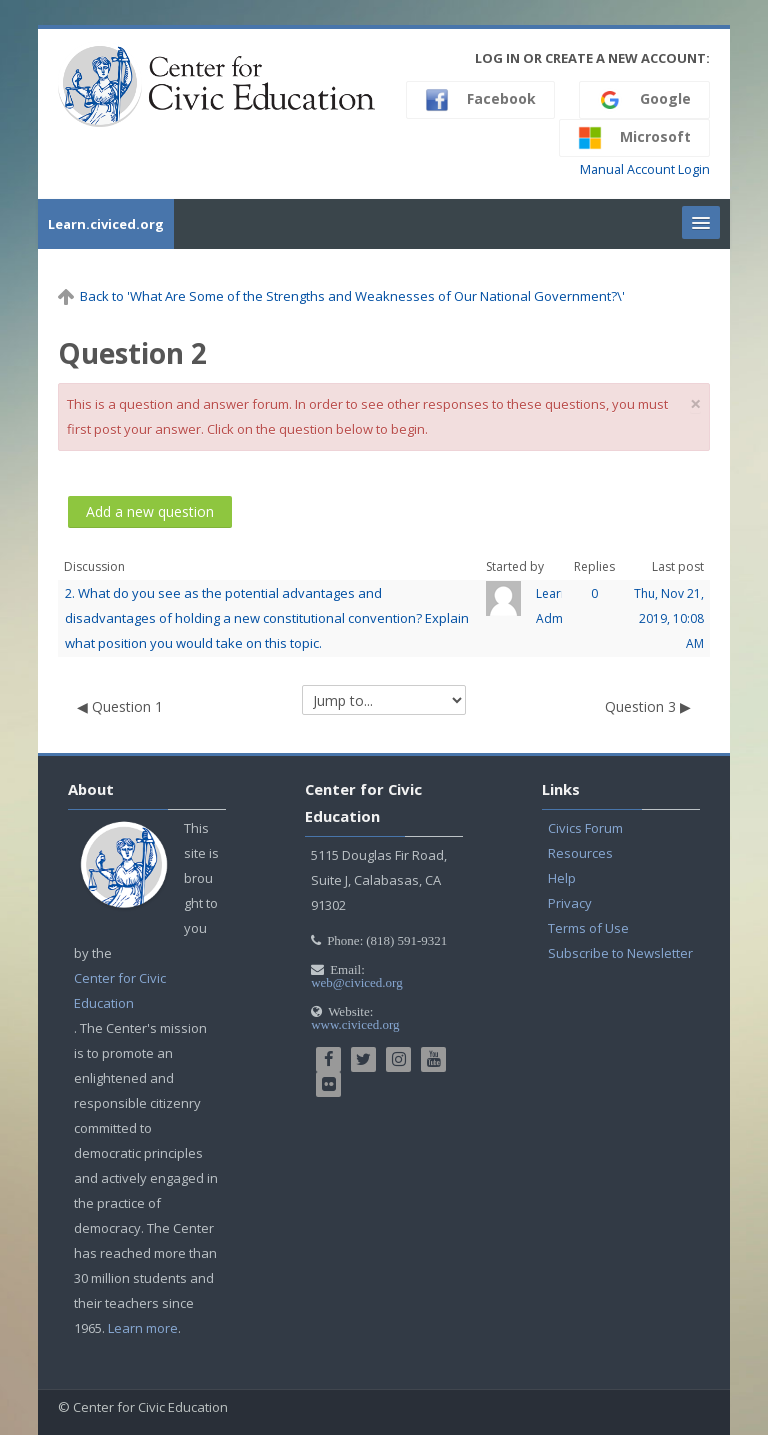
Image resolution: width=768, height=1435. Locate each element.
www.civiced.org (355, 1024)
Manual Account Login (645, 169)
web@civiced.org (357, 982)
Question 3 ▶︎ (648, 706)
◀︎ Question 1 (120, 706)
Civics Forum (585, 828)
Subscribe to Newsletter (620, 953)
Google (644, 100)
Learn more (143, 1328)
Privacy (570, 903)
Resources (580, 853)
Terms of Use (588, 928)
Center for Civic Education (120, 990)
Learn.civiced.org (106, 224)
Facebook (480, 100)
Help (562, 878)
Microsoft (634, 138)
